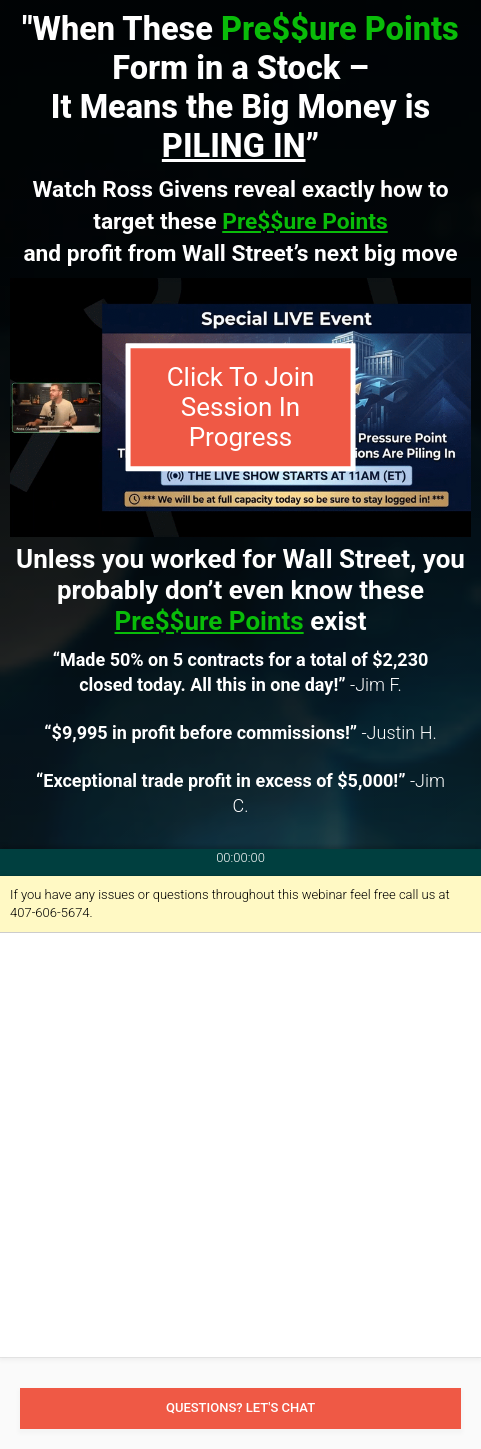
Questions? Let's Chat (240, 1407)
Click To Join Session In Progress (241, 407)
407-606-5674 (50, 912)
